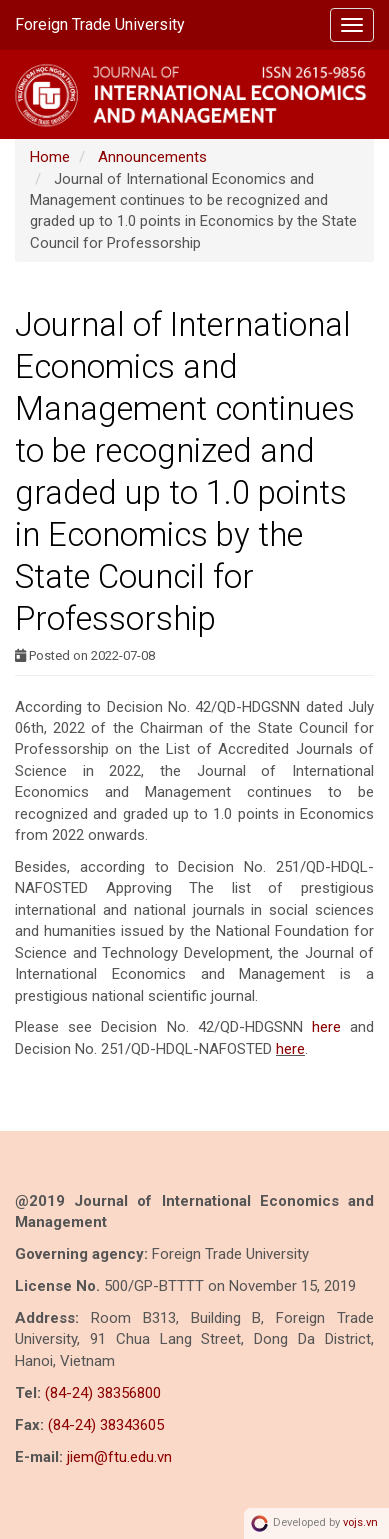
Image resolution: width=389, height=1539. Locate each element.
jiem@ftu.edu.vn (119, 1457)
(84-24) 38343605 (106, 1425)
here (326, 1027)
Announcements (152, 157)
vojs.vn (360, 1522)
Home (50, 157)
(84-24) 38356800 (103, 1393)
